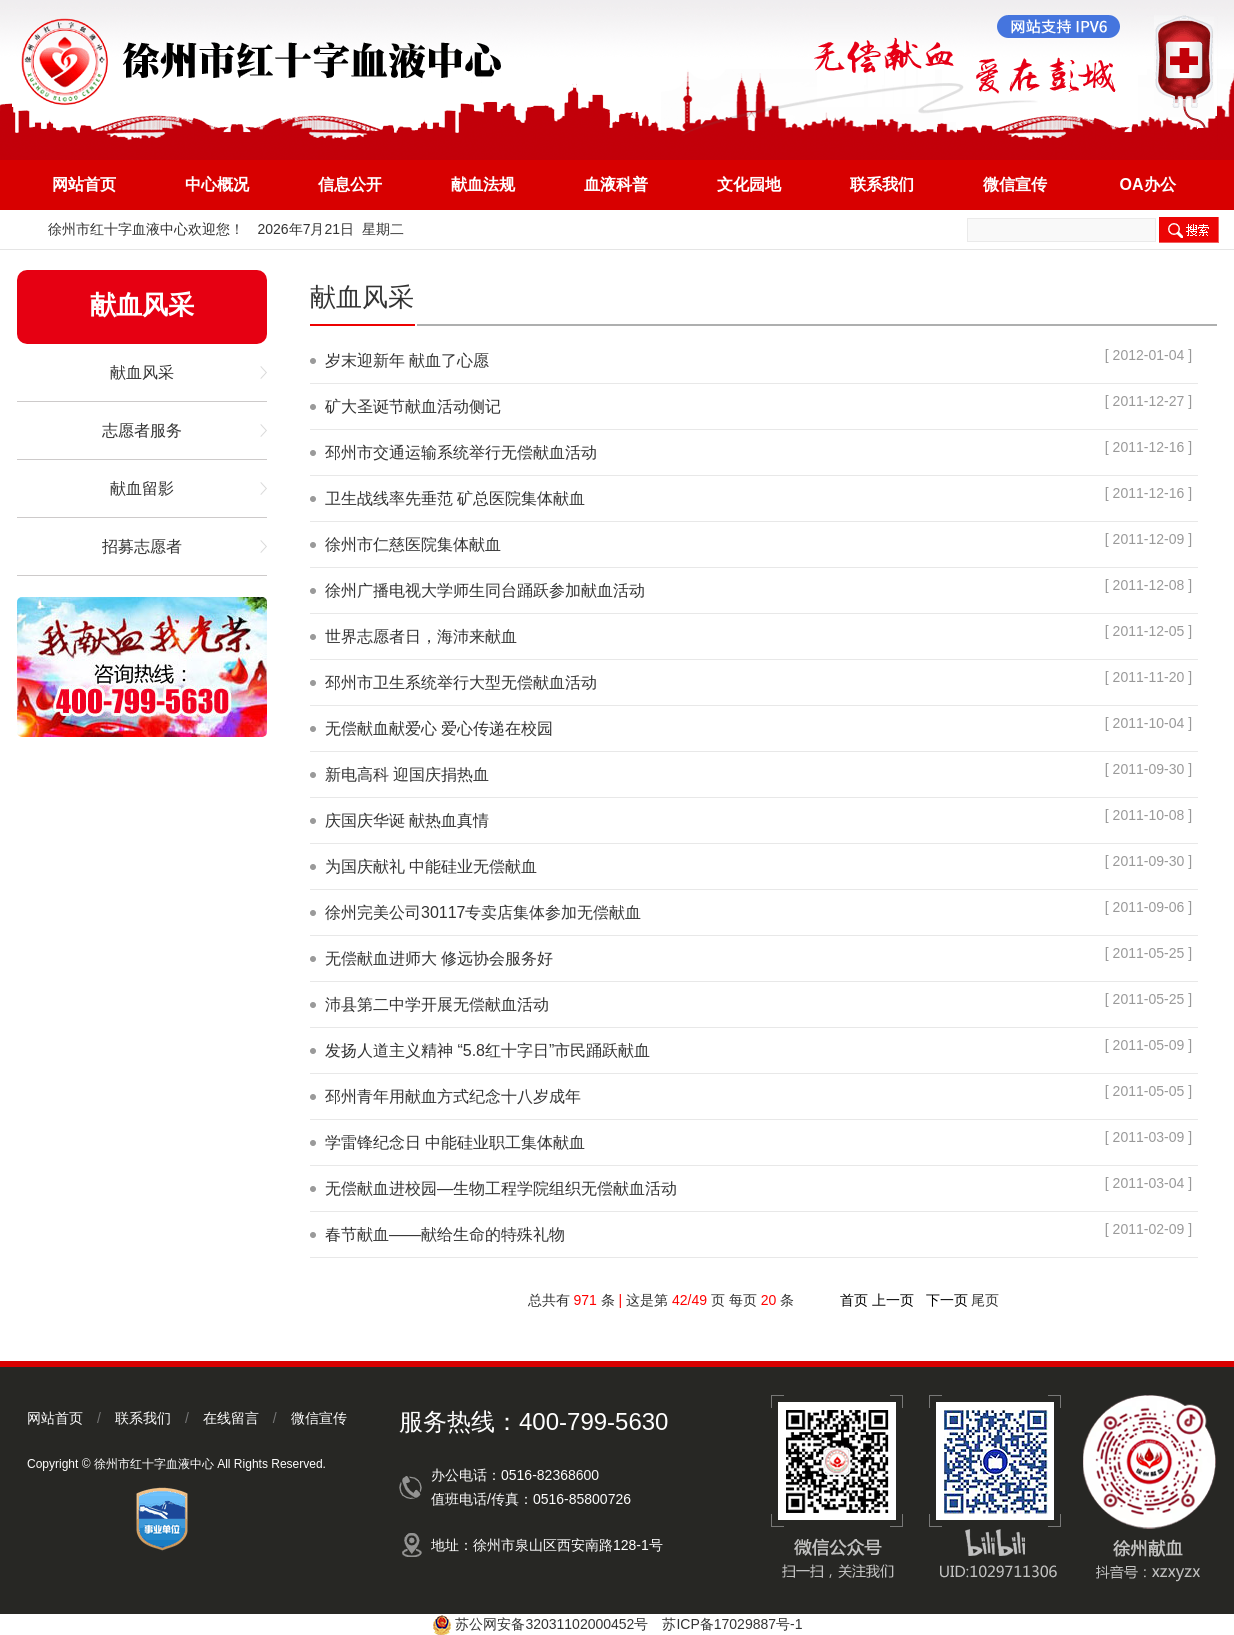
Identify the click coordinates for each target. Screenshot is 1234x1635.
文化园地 (749, 184)
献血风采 (142, 372)
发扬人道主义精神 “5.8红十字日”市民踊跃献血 (487, 1050)
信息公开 (350, 184)
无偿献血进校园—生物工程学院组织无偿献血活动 (501, 1188)
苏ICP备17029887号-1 (732, 1624)
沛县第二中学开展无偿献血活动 (437, 1004)
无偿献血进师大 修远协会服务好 (439, 958)
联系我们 (882, 184)
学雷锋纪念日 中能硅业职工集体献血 (455, 1142)
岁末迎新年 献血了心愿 (407, 360)
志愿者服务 (142, 430)
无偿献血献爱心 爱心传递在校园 (439, 728)
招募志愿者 (142, 546)
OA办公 (1148, 184)
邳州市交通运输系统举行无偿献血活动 (461, 452)
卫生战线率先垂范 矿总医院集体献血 (455, 498)
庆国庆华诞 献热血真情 (407, 820)
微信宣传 (1015, 184)
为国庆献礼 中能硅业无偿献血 (431, 866)
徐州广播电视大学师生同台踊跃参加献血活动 (485, 590)
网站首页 (84, 184)
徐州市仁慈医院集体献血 (413, 544)
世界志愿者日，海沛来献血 (421, 636)
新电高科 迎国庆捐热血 (407, 774)
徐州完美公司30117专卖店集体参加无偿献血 (483, 912)
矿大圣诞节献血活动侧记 (413, 406)
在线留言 (231, 1418)
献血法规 (483, 184)
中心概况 (217, 184)
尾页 (985, 1300)
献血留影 (142, 488)
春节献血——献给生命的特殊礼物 (445, 1234)
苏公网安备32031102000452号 (551, 1624)
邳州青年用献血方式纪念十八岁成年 (453, 1096)
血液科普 (616, 184)
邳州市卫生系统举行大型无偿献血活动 (461, 682)
